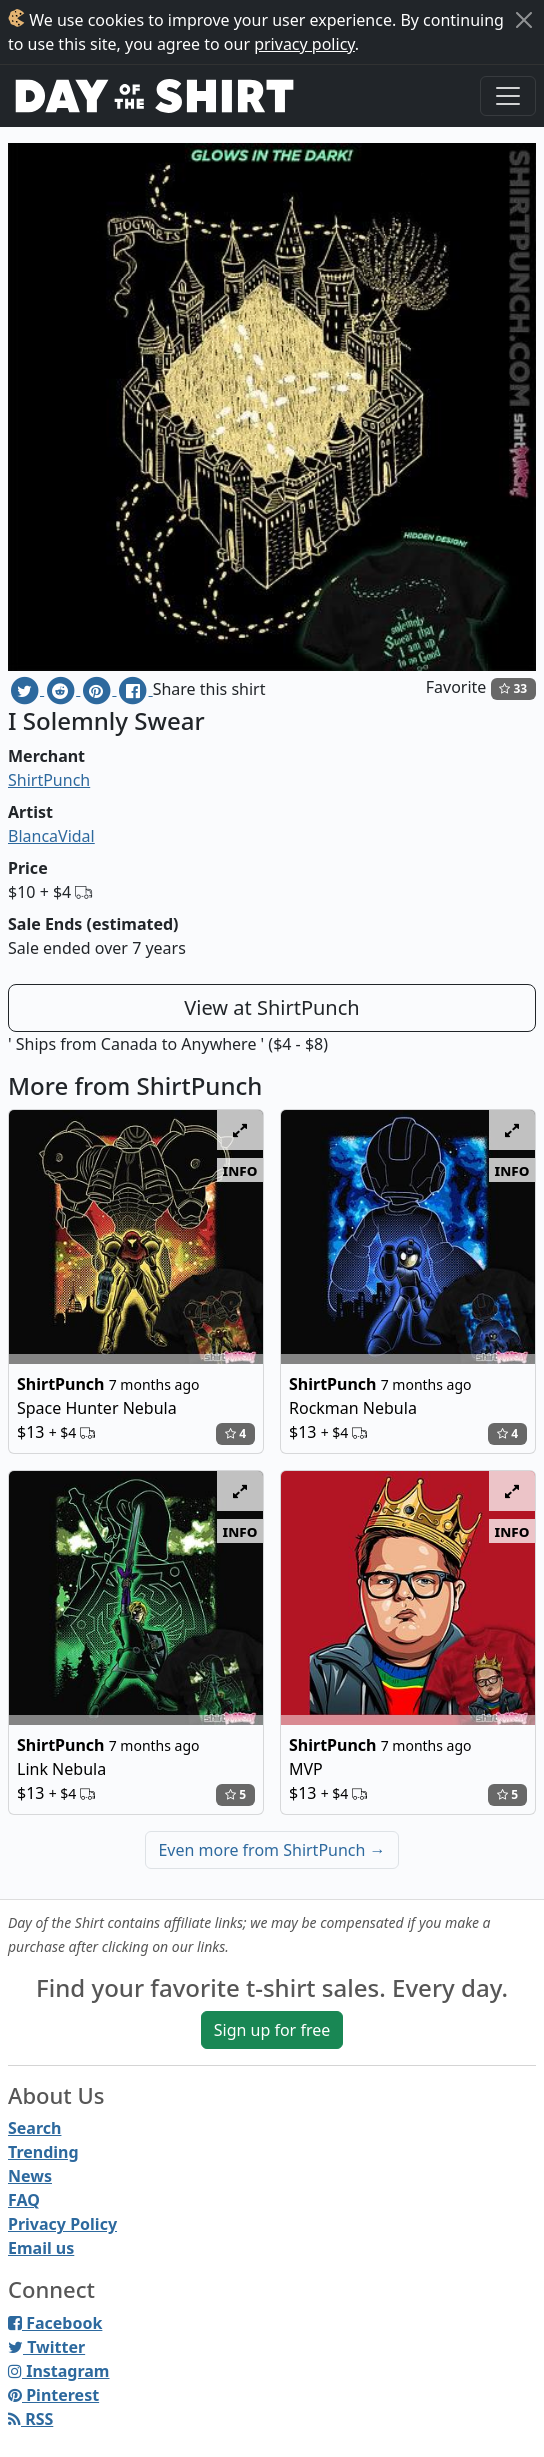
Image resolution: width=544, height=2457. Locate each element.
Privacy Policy (62, 2224)
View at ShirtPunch (271, 1007)
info (240, 1170)
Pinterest (53, 2395)
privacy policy (304, 44)
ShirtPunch (49, 780)
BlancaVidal (51, 836)
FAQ (24, 2200)
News (30, 2176)
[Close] (524, 20)
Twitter (46, 2347)
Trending (43, 2152)
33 (513, 688)
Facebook (55, 2323)
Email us (41, 2248)
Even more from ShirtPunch (271, 1850)
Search (34, 2128)
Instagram (58, 2371)
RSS (30, 2419)
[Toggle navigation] (508, 96)
